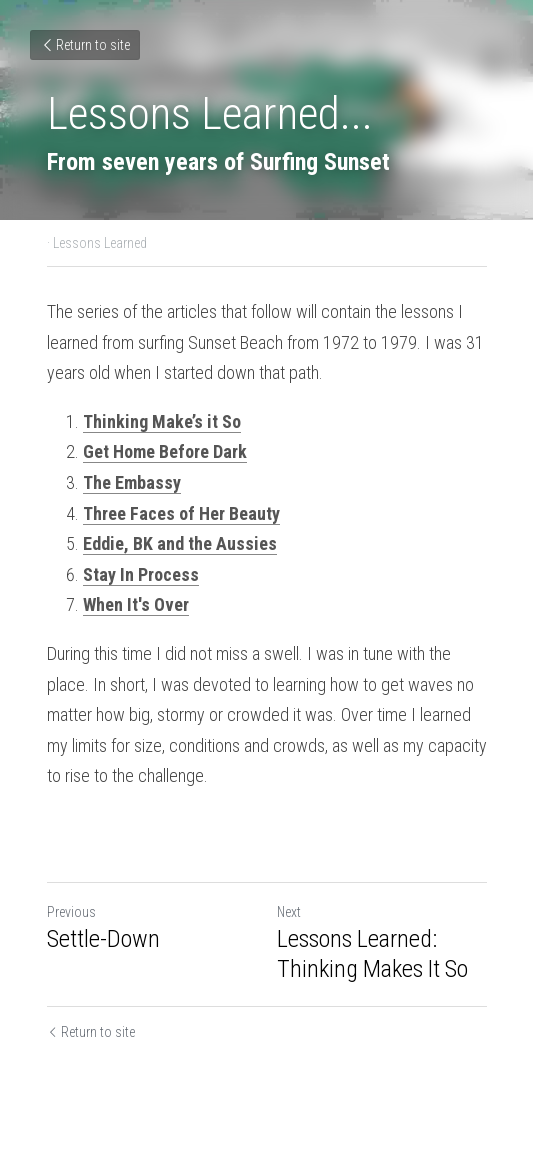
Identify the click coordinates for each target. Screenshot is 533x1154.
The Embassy (132, 482)
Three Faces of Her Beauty (181, 513)
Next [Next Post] (289, 912)
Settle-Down (103, 939)
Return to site (85, 45)
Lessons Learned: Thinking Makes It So (372, 954)
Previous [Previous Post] (71, 912)
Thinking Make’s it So (162, 421)
